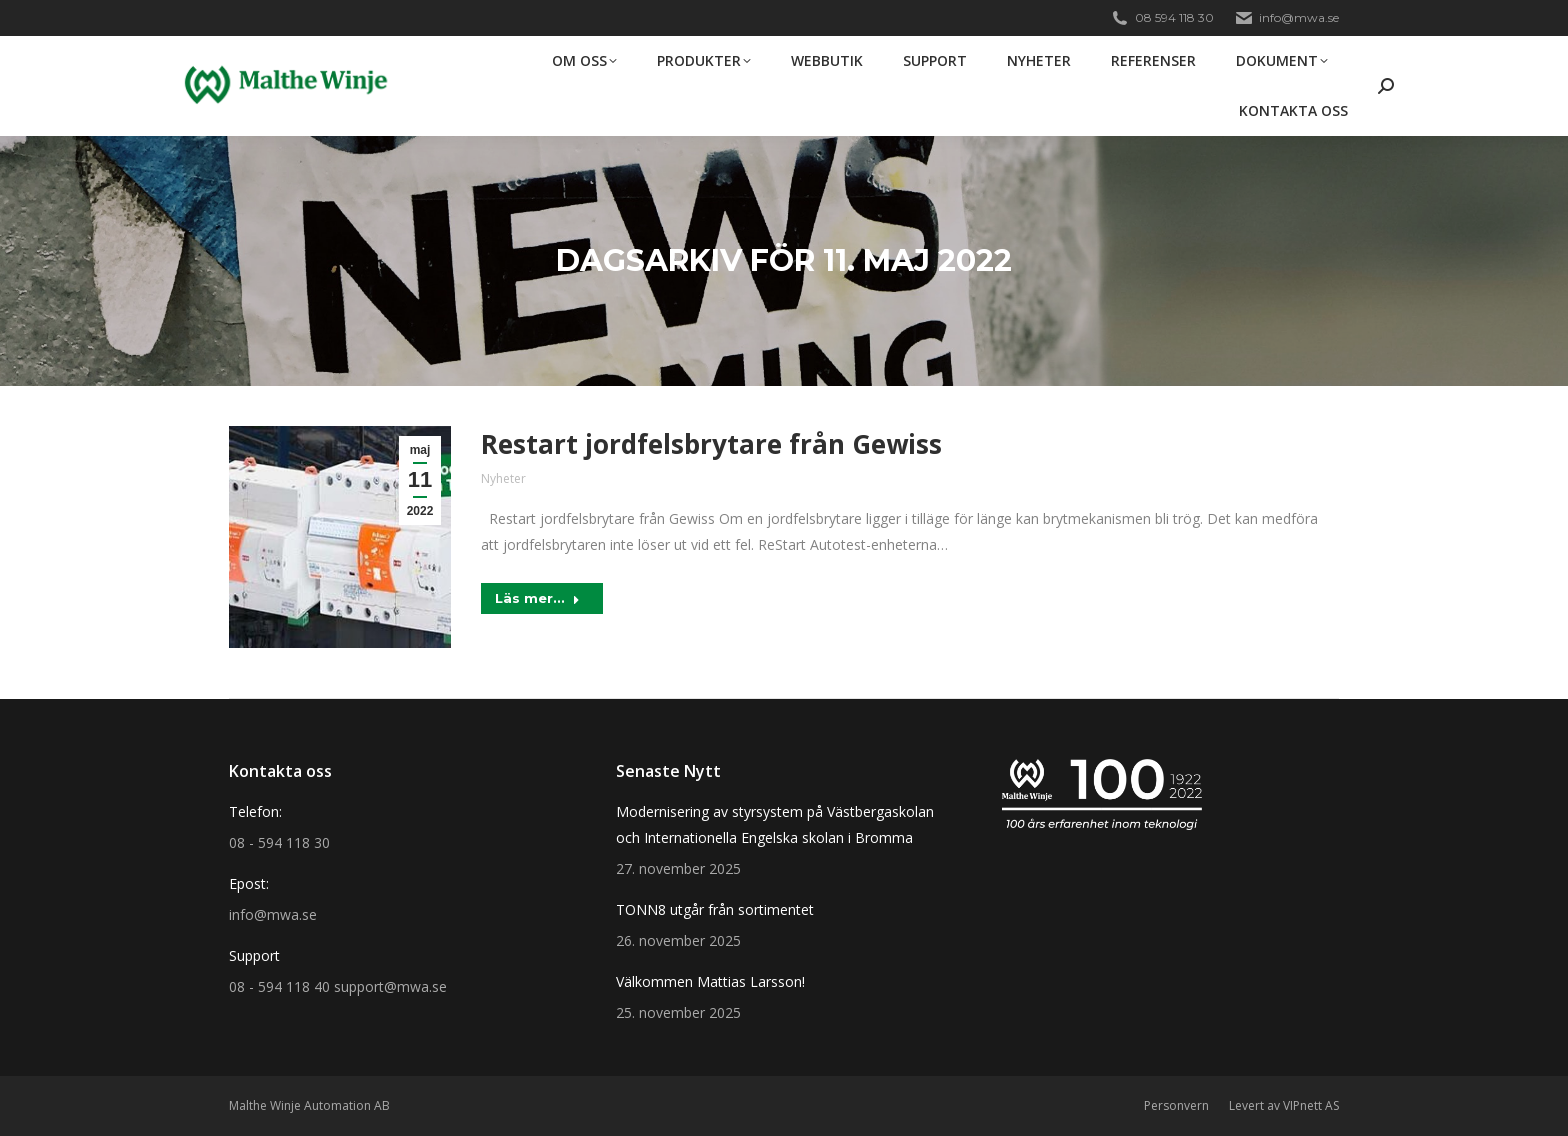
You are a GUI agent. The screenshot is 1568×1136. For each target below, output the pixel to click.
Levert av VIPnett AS (1284, 1105)
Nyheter (503, 478)
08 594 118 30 (1162, 18)
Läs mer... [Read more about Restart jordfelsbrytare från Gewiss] (537, 598)
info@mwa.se (1286, 18)
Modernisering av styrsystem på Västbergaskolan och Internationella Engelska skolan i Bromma (775, 824)
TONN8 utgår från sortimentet (715, 909)
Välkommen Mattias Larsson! (710, 981)
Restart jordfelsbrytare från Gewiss (711, 444)
